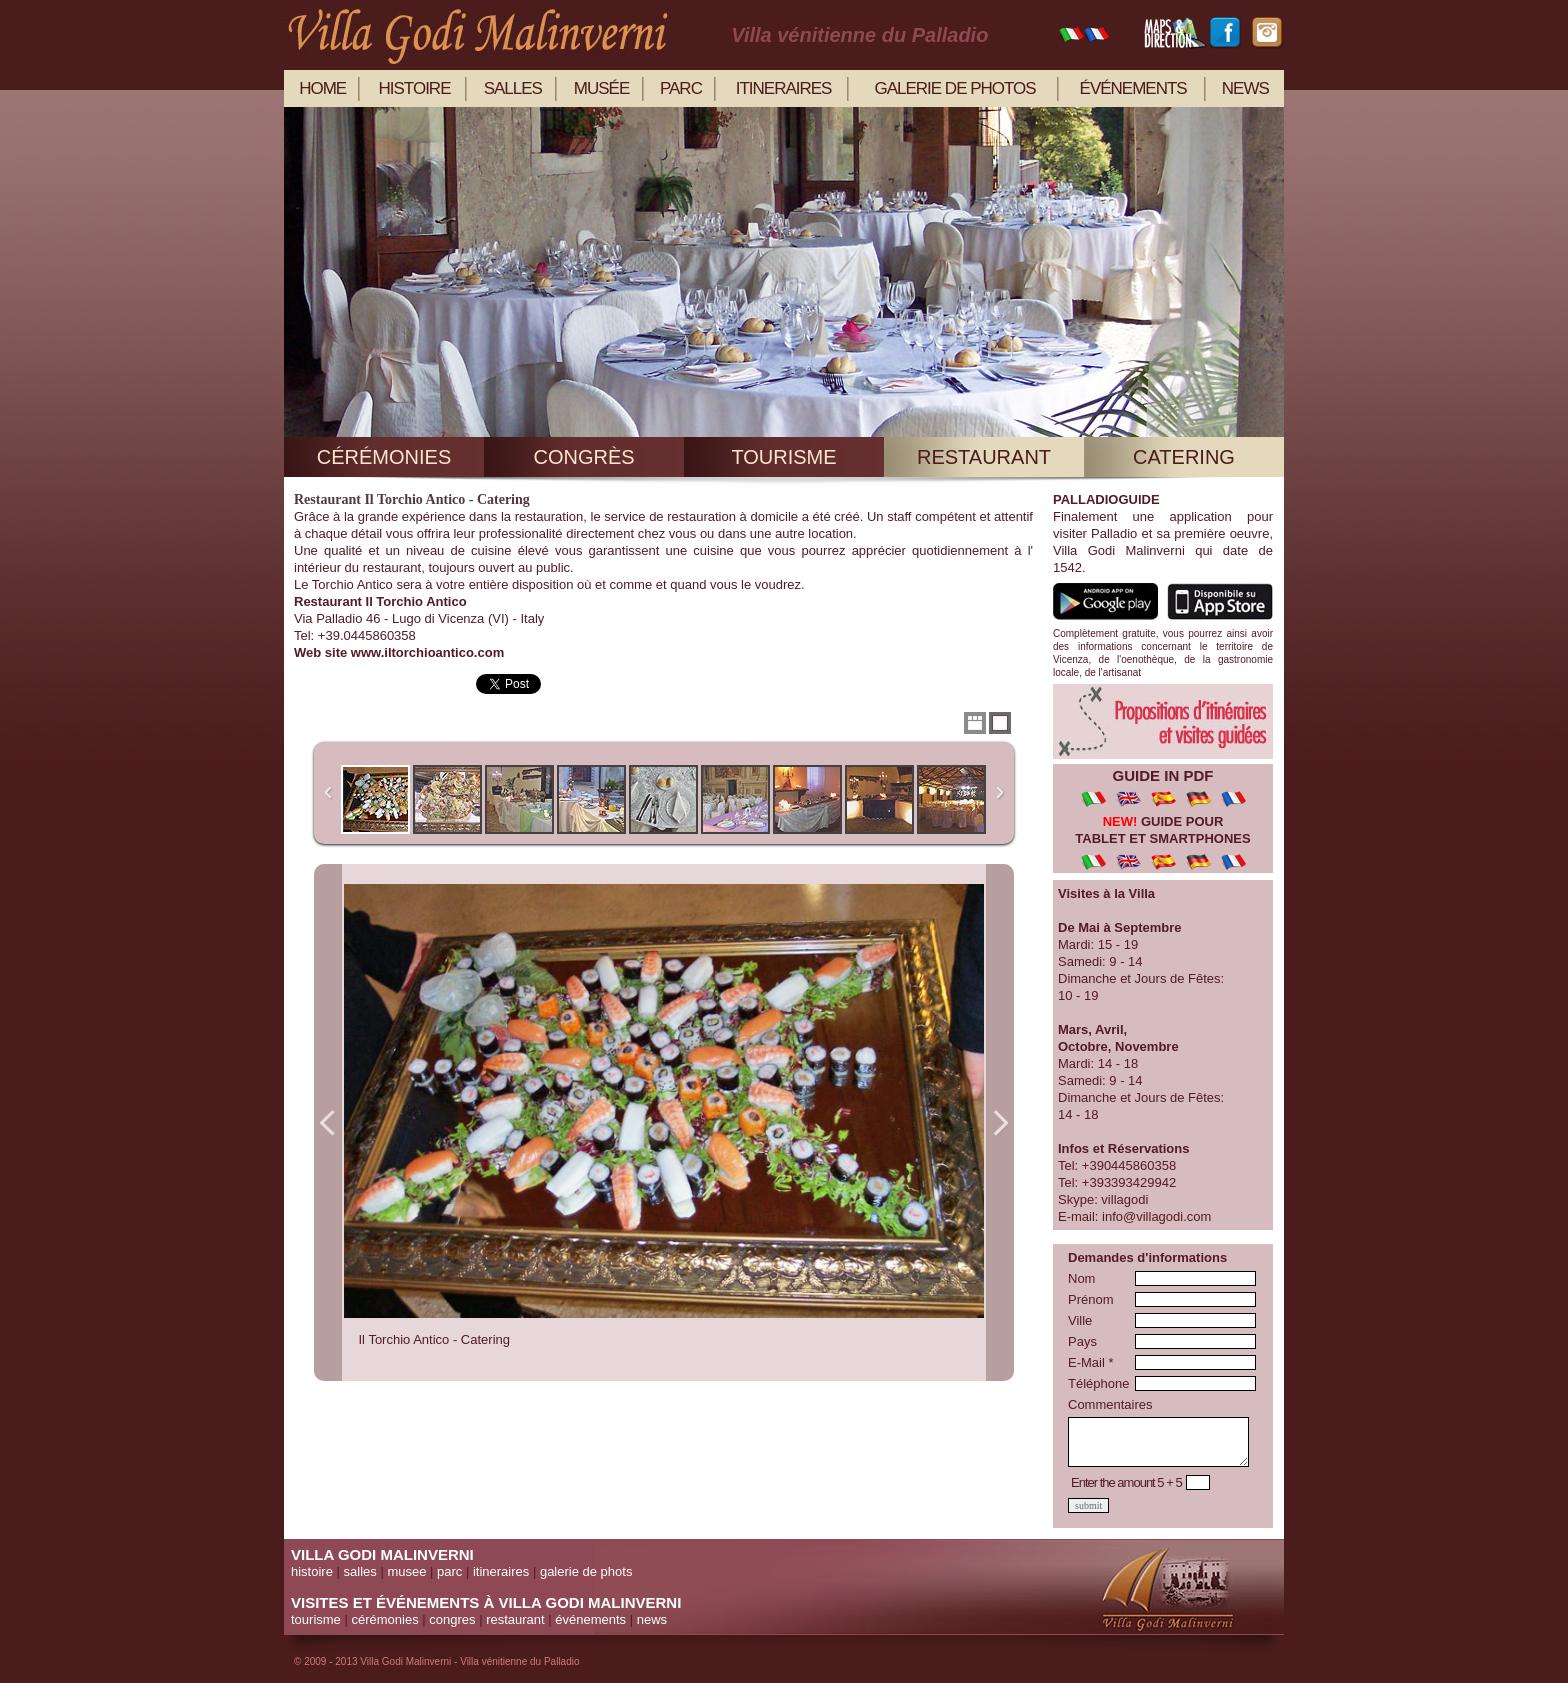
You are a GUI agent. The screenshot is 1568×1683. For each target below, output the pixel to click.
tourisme (783, 457)
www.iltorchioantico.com (427, 652)
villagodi (1124, 1199)
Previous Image (328, 1122)
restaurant (984, 457)
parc (681, 88)
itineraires (784, 88)
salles (513, 88)
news (1245, 88)
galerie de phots (586, 1571)
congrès (583, 457)
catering (1184, 457)
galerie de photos (954, 88)
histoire (415, 88)
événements (1133, 88)
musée (601, 88)
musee (406, 1571)
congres (452, 1619)
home (322, 88)
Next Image (1000, 1122)
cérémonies (384, 457)
